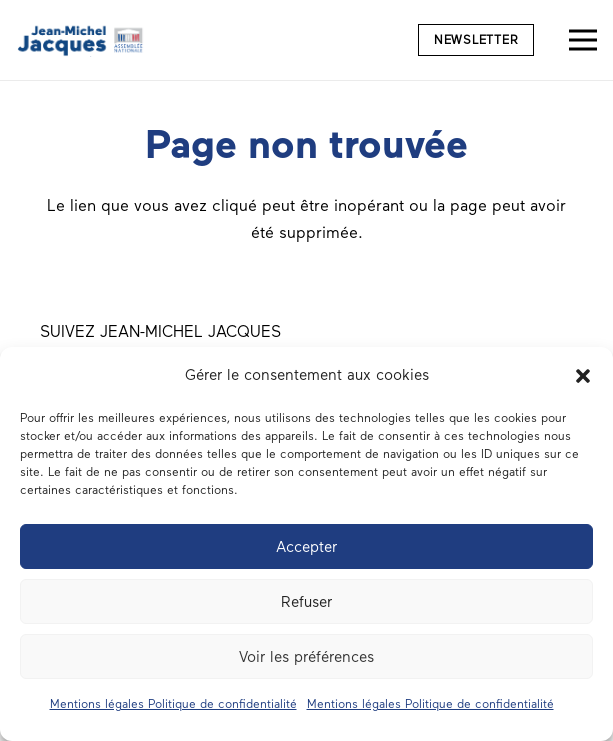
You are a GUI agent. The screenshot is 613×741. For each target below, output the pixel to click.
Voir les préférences (306, 657)
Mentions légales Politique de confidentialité (173, 704)
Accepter (306, 547)
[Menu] (583, 40)
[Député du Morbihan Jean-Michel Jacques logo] (81, 40)
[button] (583, 376)
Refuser (306, 602)
